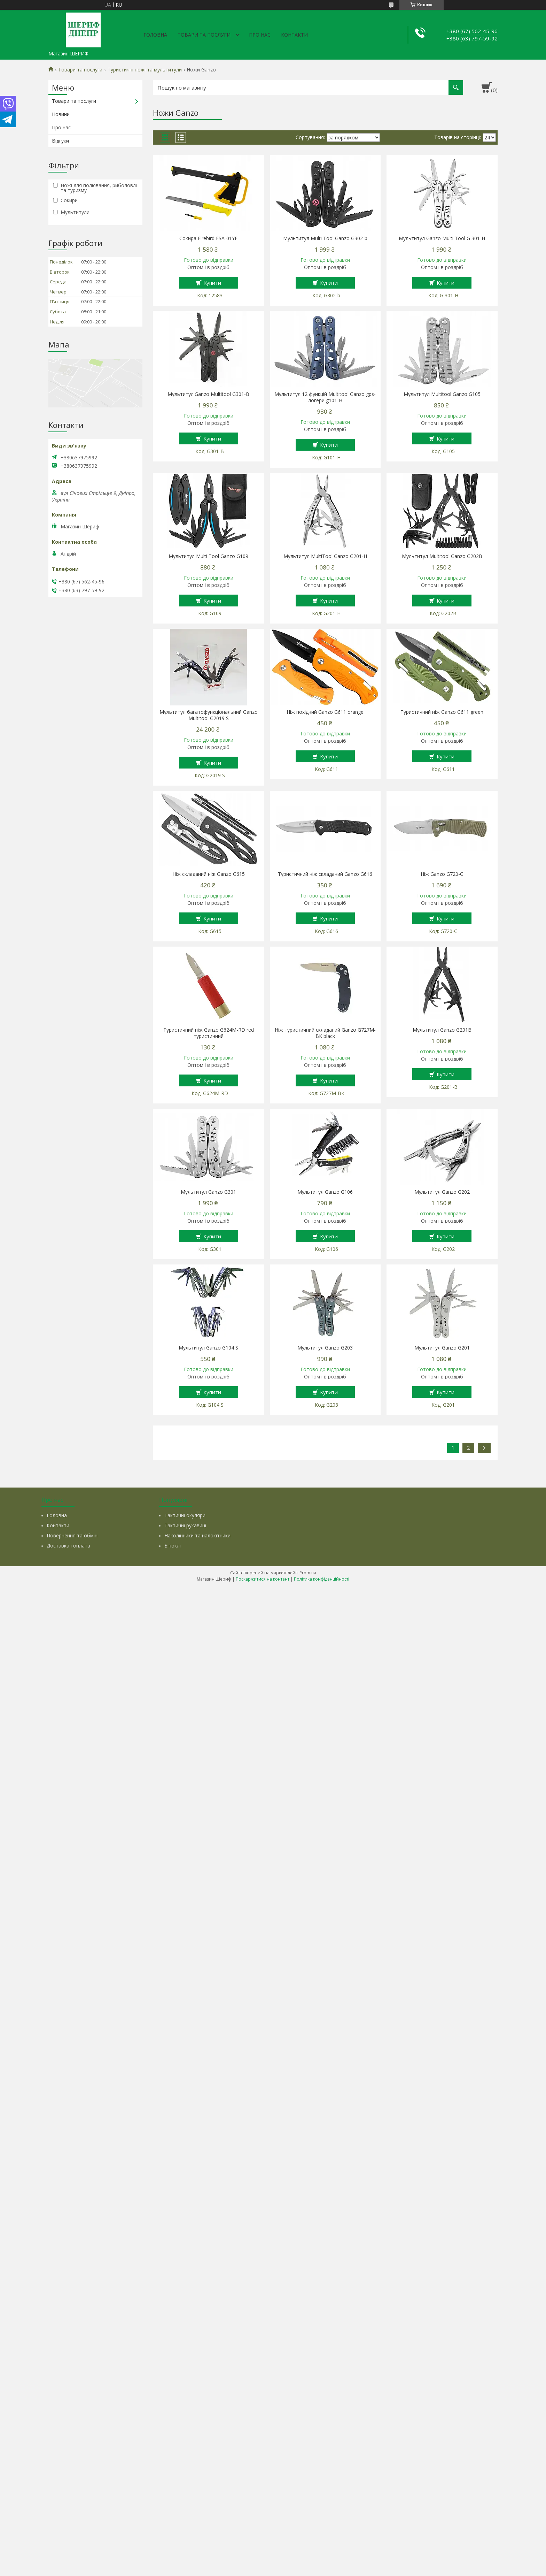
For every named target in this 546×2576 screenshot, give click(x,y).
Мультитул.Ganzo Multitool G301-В (208, 394)
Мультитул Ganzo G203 (325, 1348)
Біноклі (172, 1545)
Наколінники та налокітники (197, 1535)
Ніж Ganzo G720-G (442, 874)
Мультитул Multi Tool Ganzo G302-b (325, 238)
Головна (155, 34)
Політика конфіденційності (321, 1579)
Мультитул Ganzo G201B (442, 1030)
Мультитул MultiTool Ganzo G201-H (325, 556)
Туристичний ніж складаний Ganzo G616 (325, 874)
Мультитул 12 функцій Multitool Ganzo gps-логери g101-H (325, 397)
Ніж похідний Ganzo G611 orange (325, 712)
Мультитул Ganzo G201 (442, 1348)
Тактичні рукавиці (185, 1525)
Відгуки (60, 140)
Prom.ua (307, 1573)
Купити (212, 282)
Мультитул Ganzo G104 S (208, 1348)
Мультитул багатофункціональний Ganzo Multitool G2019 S (208, 715)
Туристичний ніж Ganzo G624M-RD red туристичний (208, 1033)
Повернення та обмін (72, 1535)
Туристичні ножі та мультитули (145, 70)
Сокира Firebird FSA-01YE (208, 238)
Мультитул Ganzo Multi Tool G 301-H (442, 238)
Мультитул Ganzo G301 (208, 1192)
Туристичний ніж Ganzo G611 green (441, 712)
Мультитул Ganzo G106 (325, 1192)
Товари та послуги (204, 34)
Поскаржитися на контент (262, 1579)
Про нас (260, 34)
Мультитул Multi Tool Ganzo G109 (208, 556)
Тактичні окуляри (184, 1515)
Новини (61, 114)
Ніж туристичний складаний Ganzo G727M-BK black (325, 1033)
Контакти (294, 34)
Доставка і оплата (68, 1545)
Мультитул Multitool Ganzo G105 (442, 394)
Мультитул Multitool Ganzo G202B (442, 556)
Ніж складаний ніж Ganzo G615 (208, 874)
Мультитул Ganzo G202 (442, 1192)
